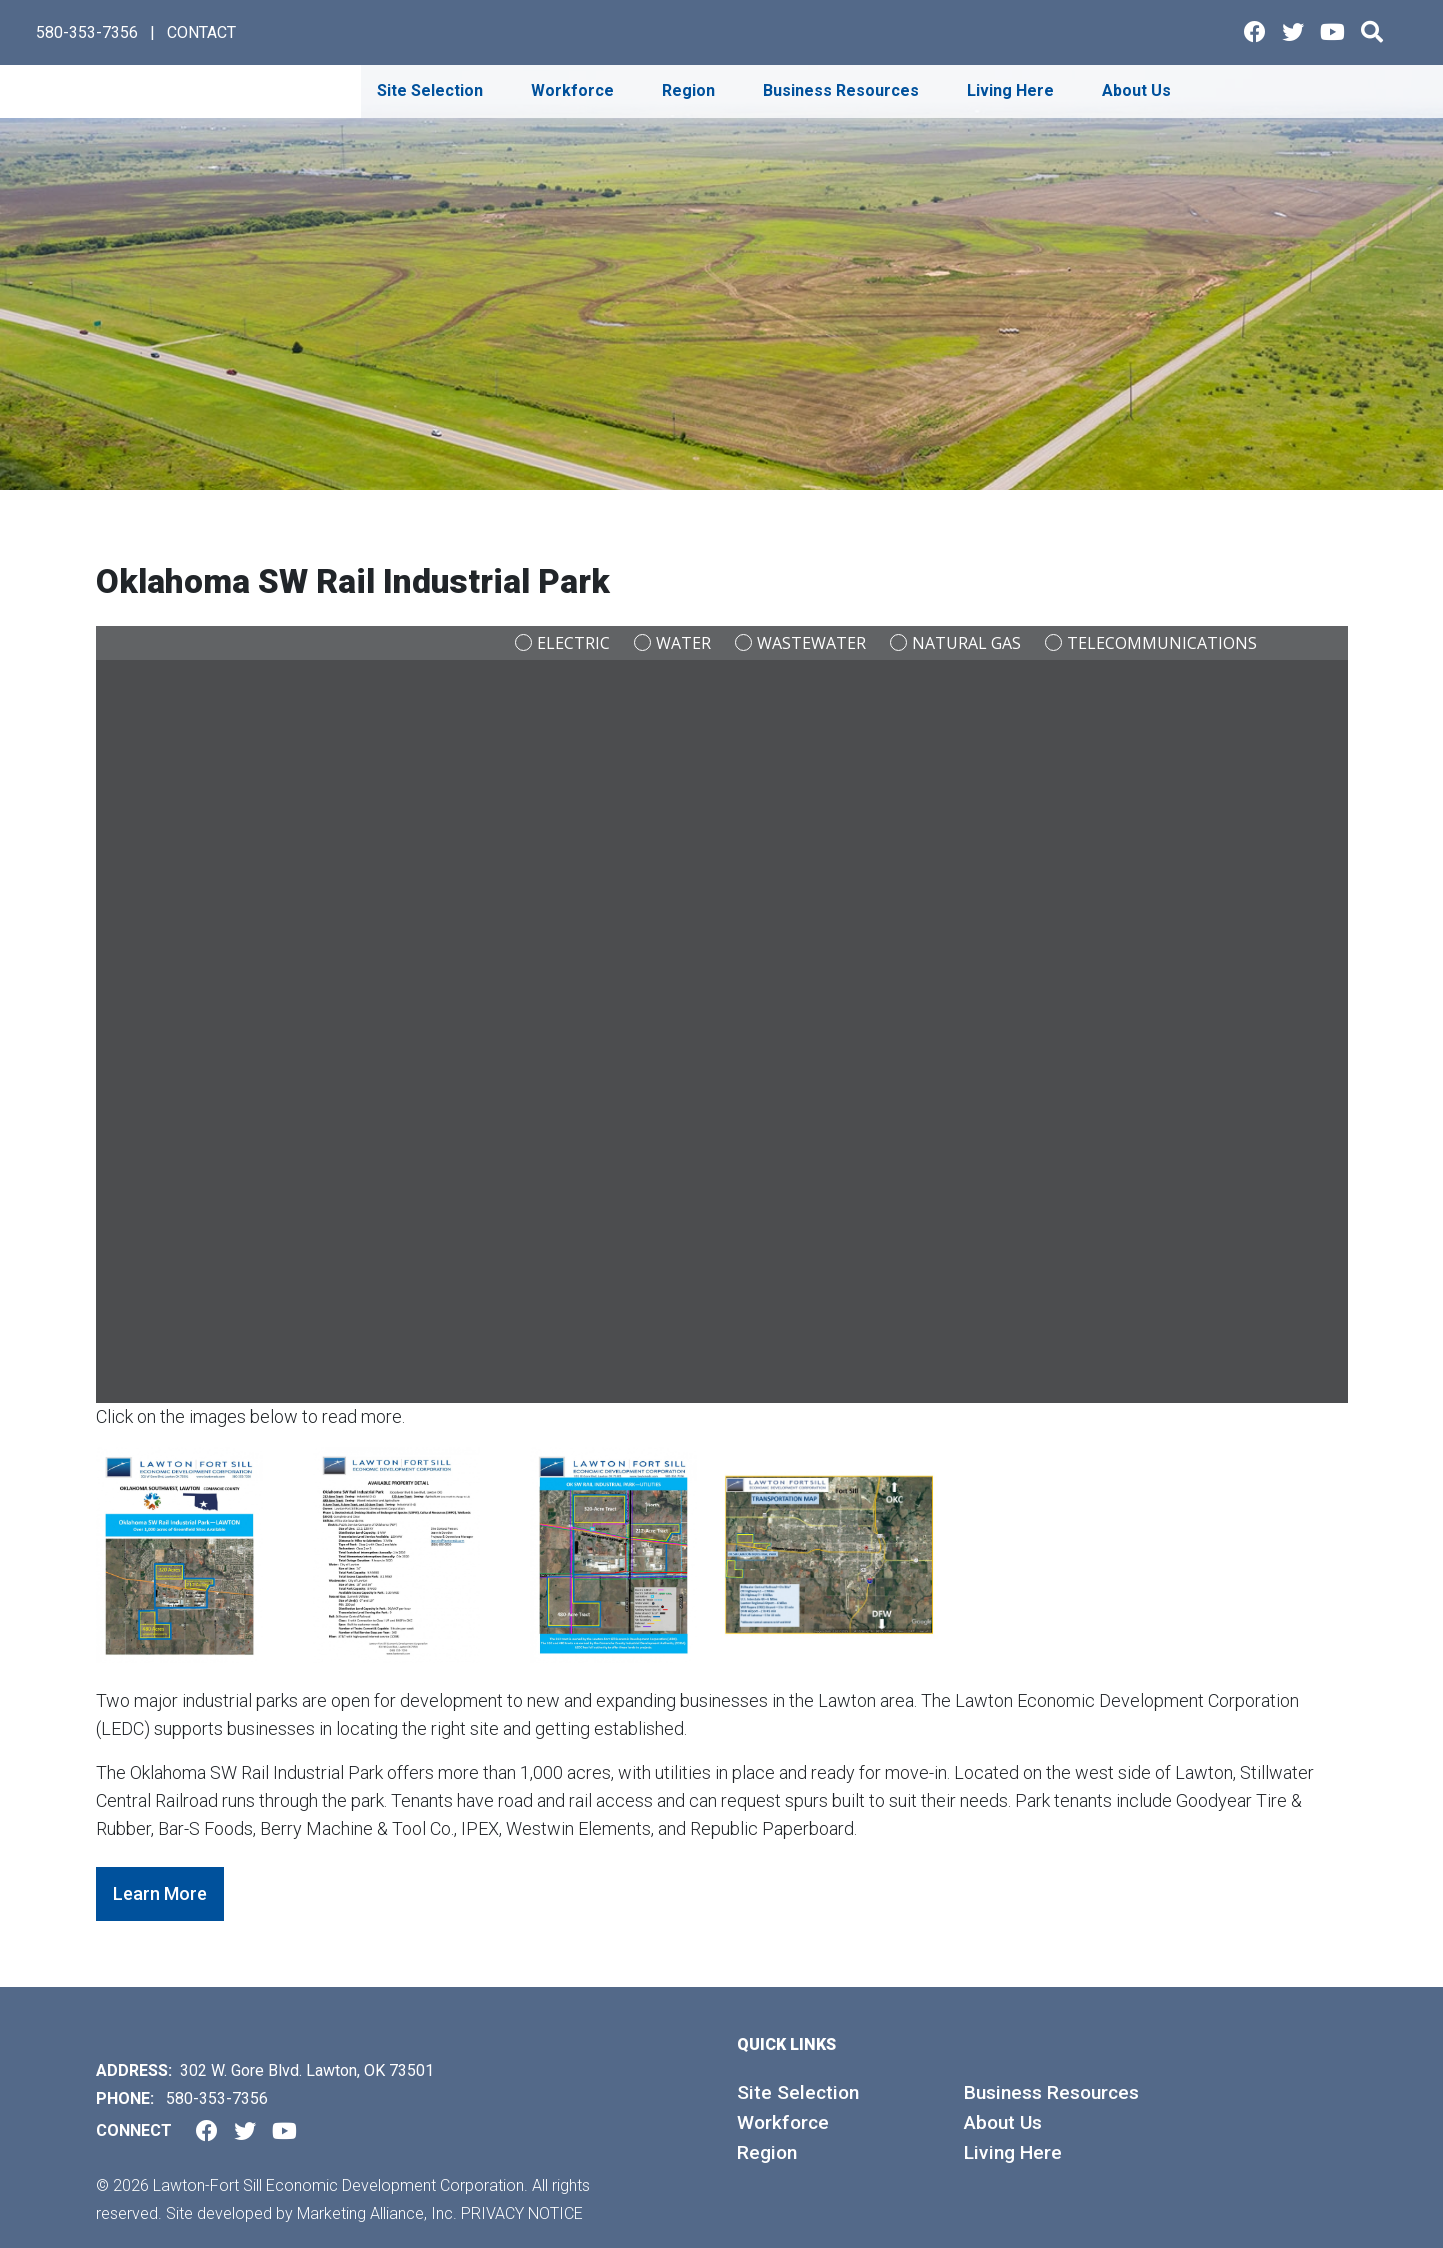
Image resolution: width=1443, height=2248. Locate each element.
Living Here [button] (1012, 90)
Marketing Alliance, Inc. (377, 2213)
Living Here (1013, 2152)
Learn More (160, 1893)
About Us (1003, 2122)
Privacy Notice (522, 2213)
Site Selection (798, 2092)
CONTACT (201, 32)
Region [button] (690, 90)
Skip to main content (0, 16)
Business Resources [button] (843, 90)
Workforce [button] (574, 90)
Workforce (783, 2122)
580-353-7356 (87, 32)
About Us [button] (1138, 90)
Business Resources (1051, 2092)
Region (767, 2152)
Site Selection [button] (432, 90)
